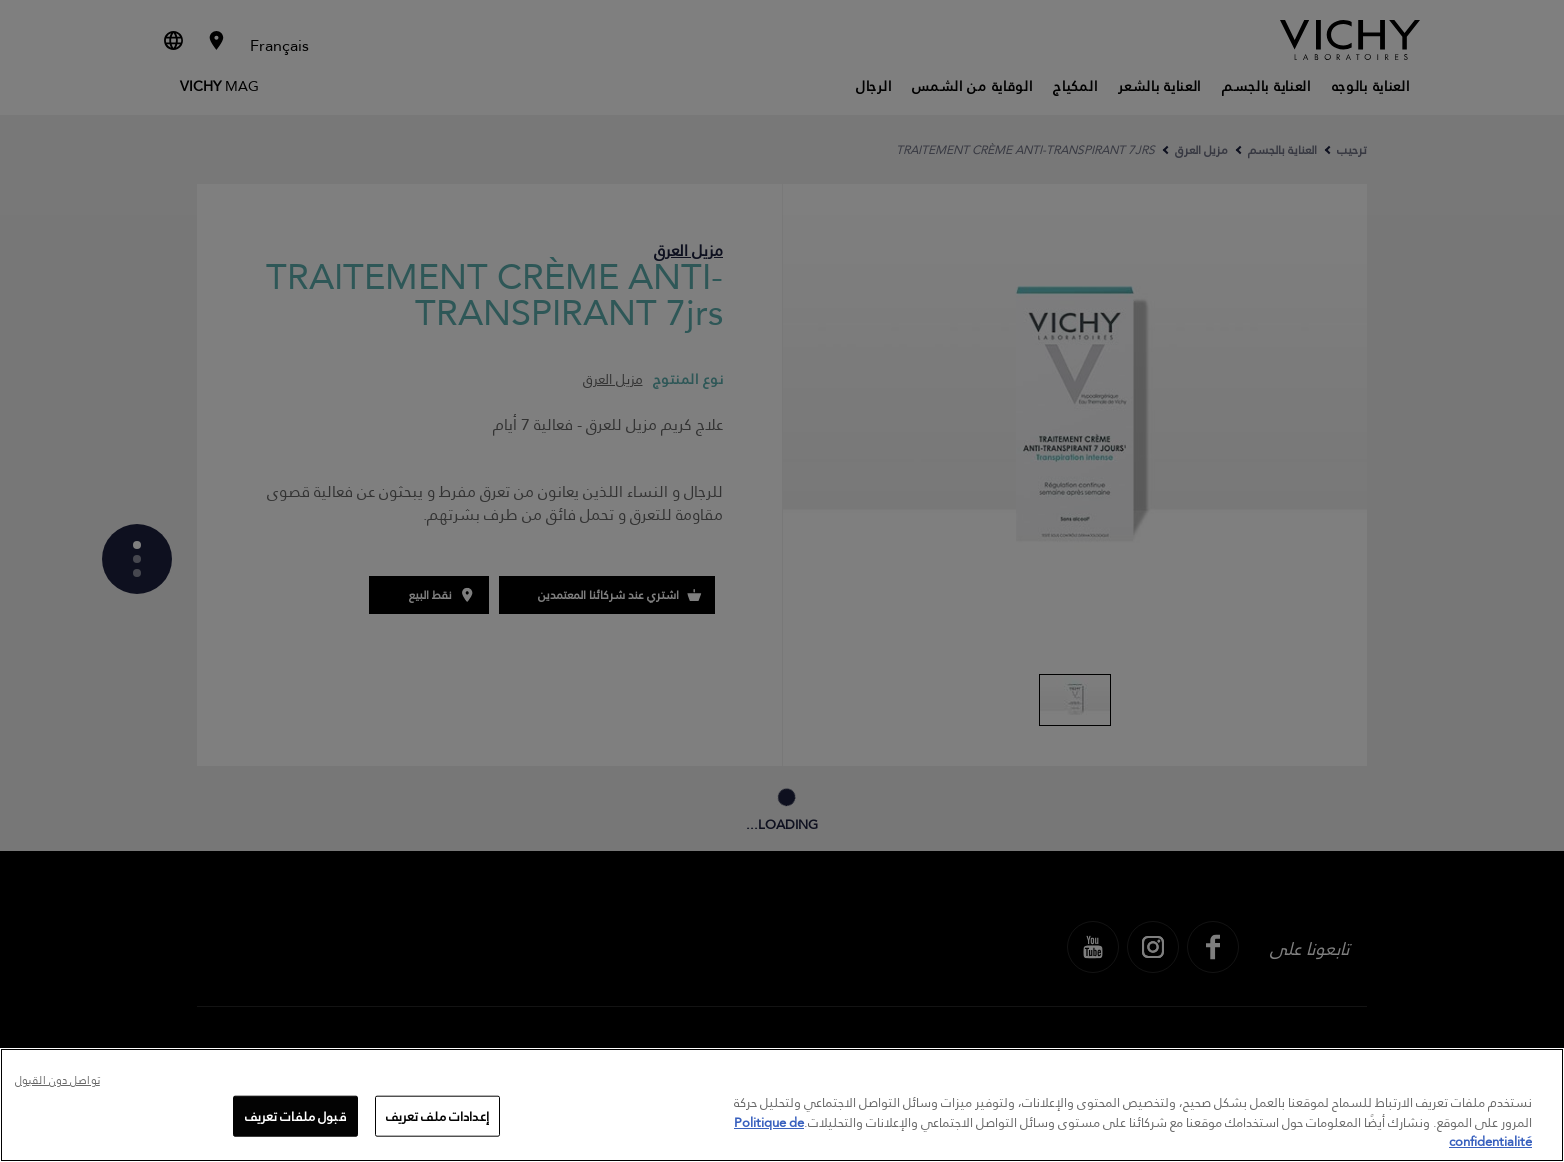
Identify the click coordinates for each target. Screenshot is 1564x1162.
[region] (782, 1105)
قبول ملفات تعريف (295, 1115)
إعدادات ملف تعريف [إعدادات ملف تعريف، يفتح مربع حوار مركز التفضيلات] (437, 1115)
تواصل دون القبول (57, 1081)
